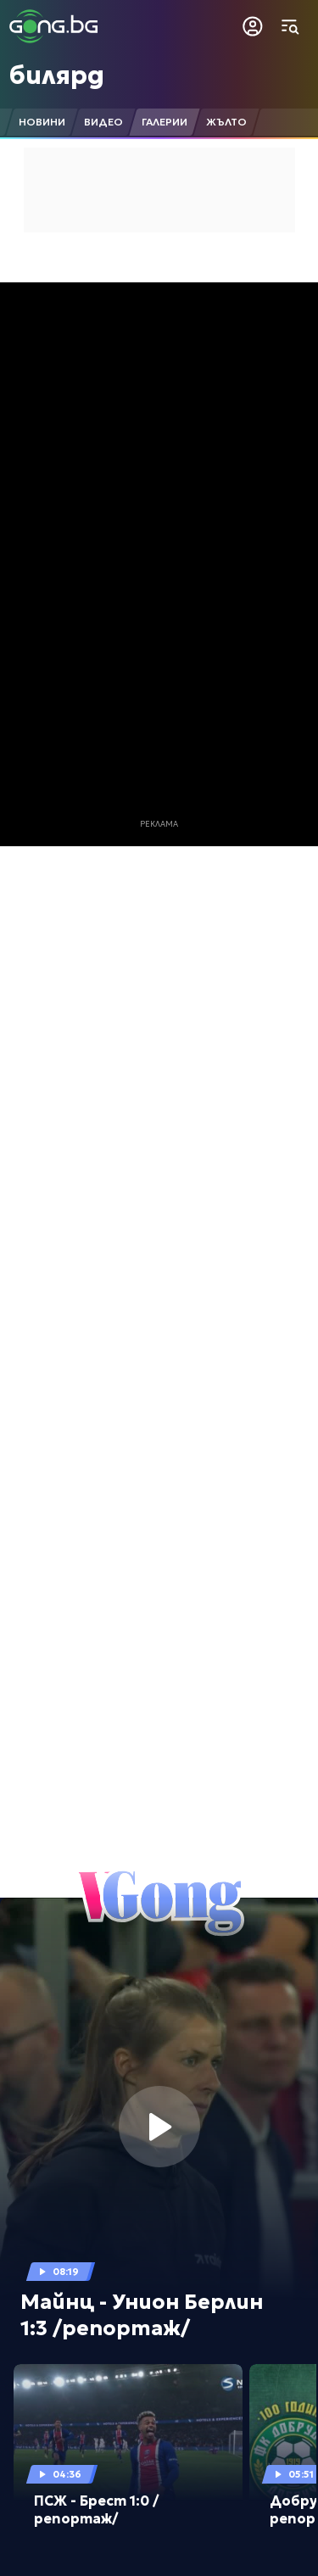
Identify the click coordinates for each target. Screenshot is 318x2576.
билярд (56, 75)
